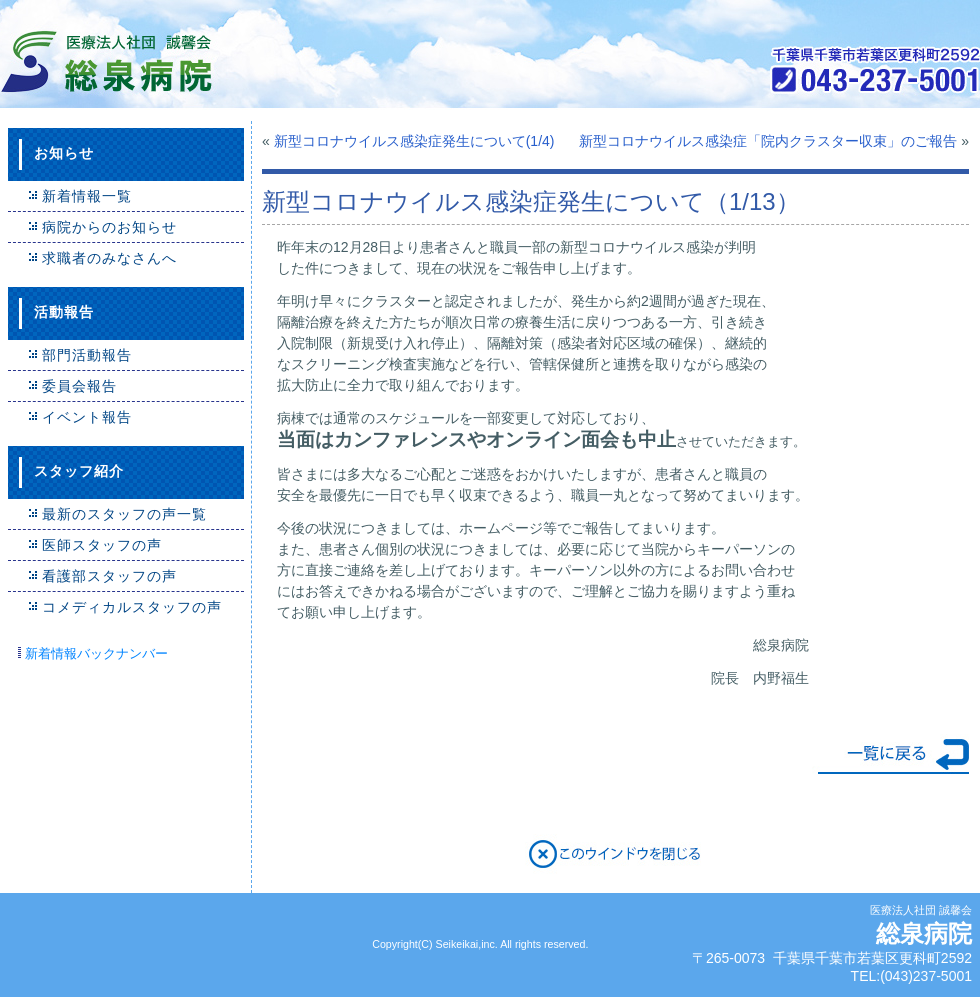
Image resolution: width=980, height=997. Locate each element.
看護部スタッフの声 (109, 576)
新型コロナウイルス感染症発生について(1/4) (414, 141)
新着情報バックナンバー (96, 653)
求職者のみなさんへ (109, 258)
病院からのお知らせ (109, 227)
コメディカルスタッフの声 (132, 607)
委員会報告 (79, 386)
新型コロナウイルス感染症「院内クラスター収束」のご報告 (768, 141)
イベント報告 (87, 417)
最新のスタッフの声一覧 (124, 514)
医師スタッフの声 (102, 545)
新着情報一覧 (87, 196)
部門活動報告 (87, 355)
